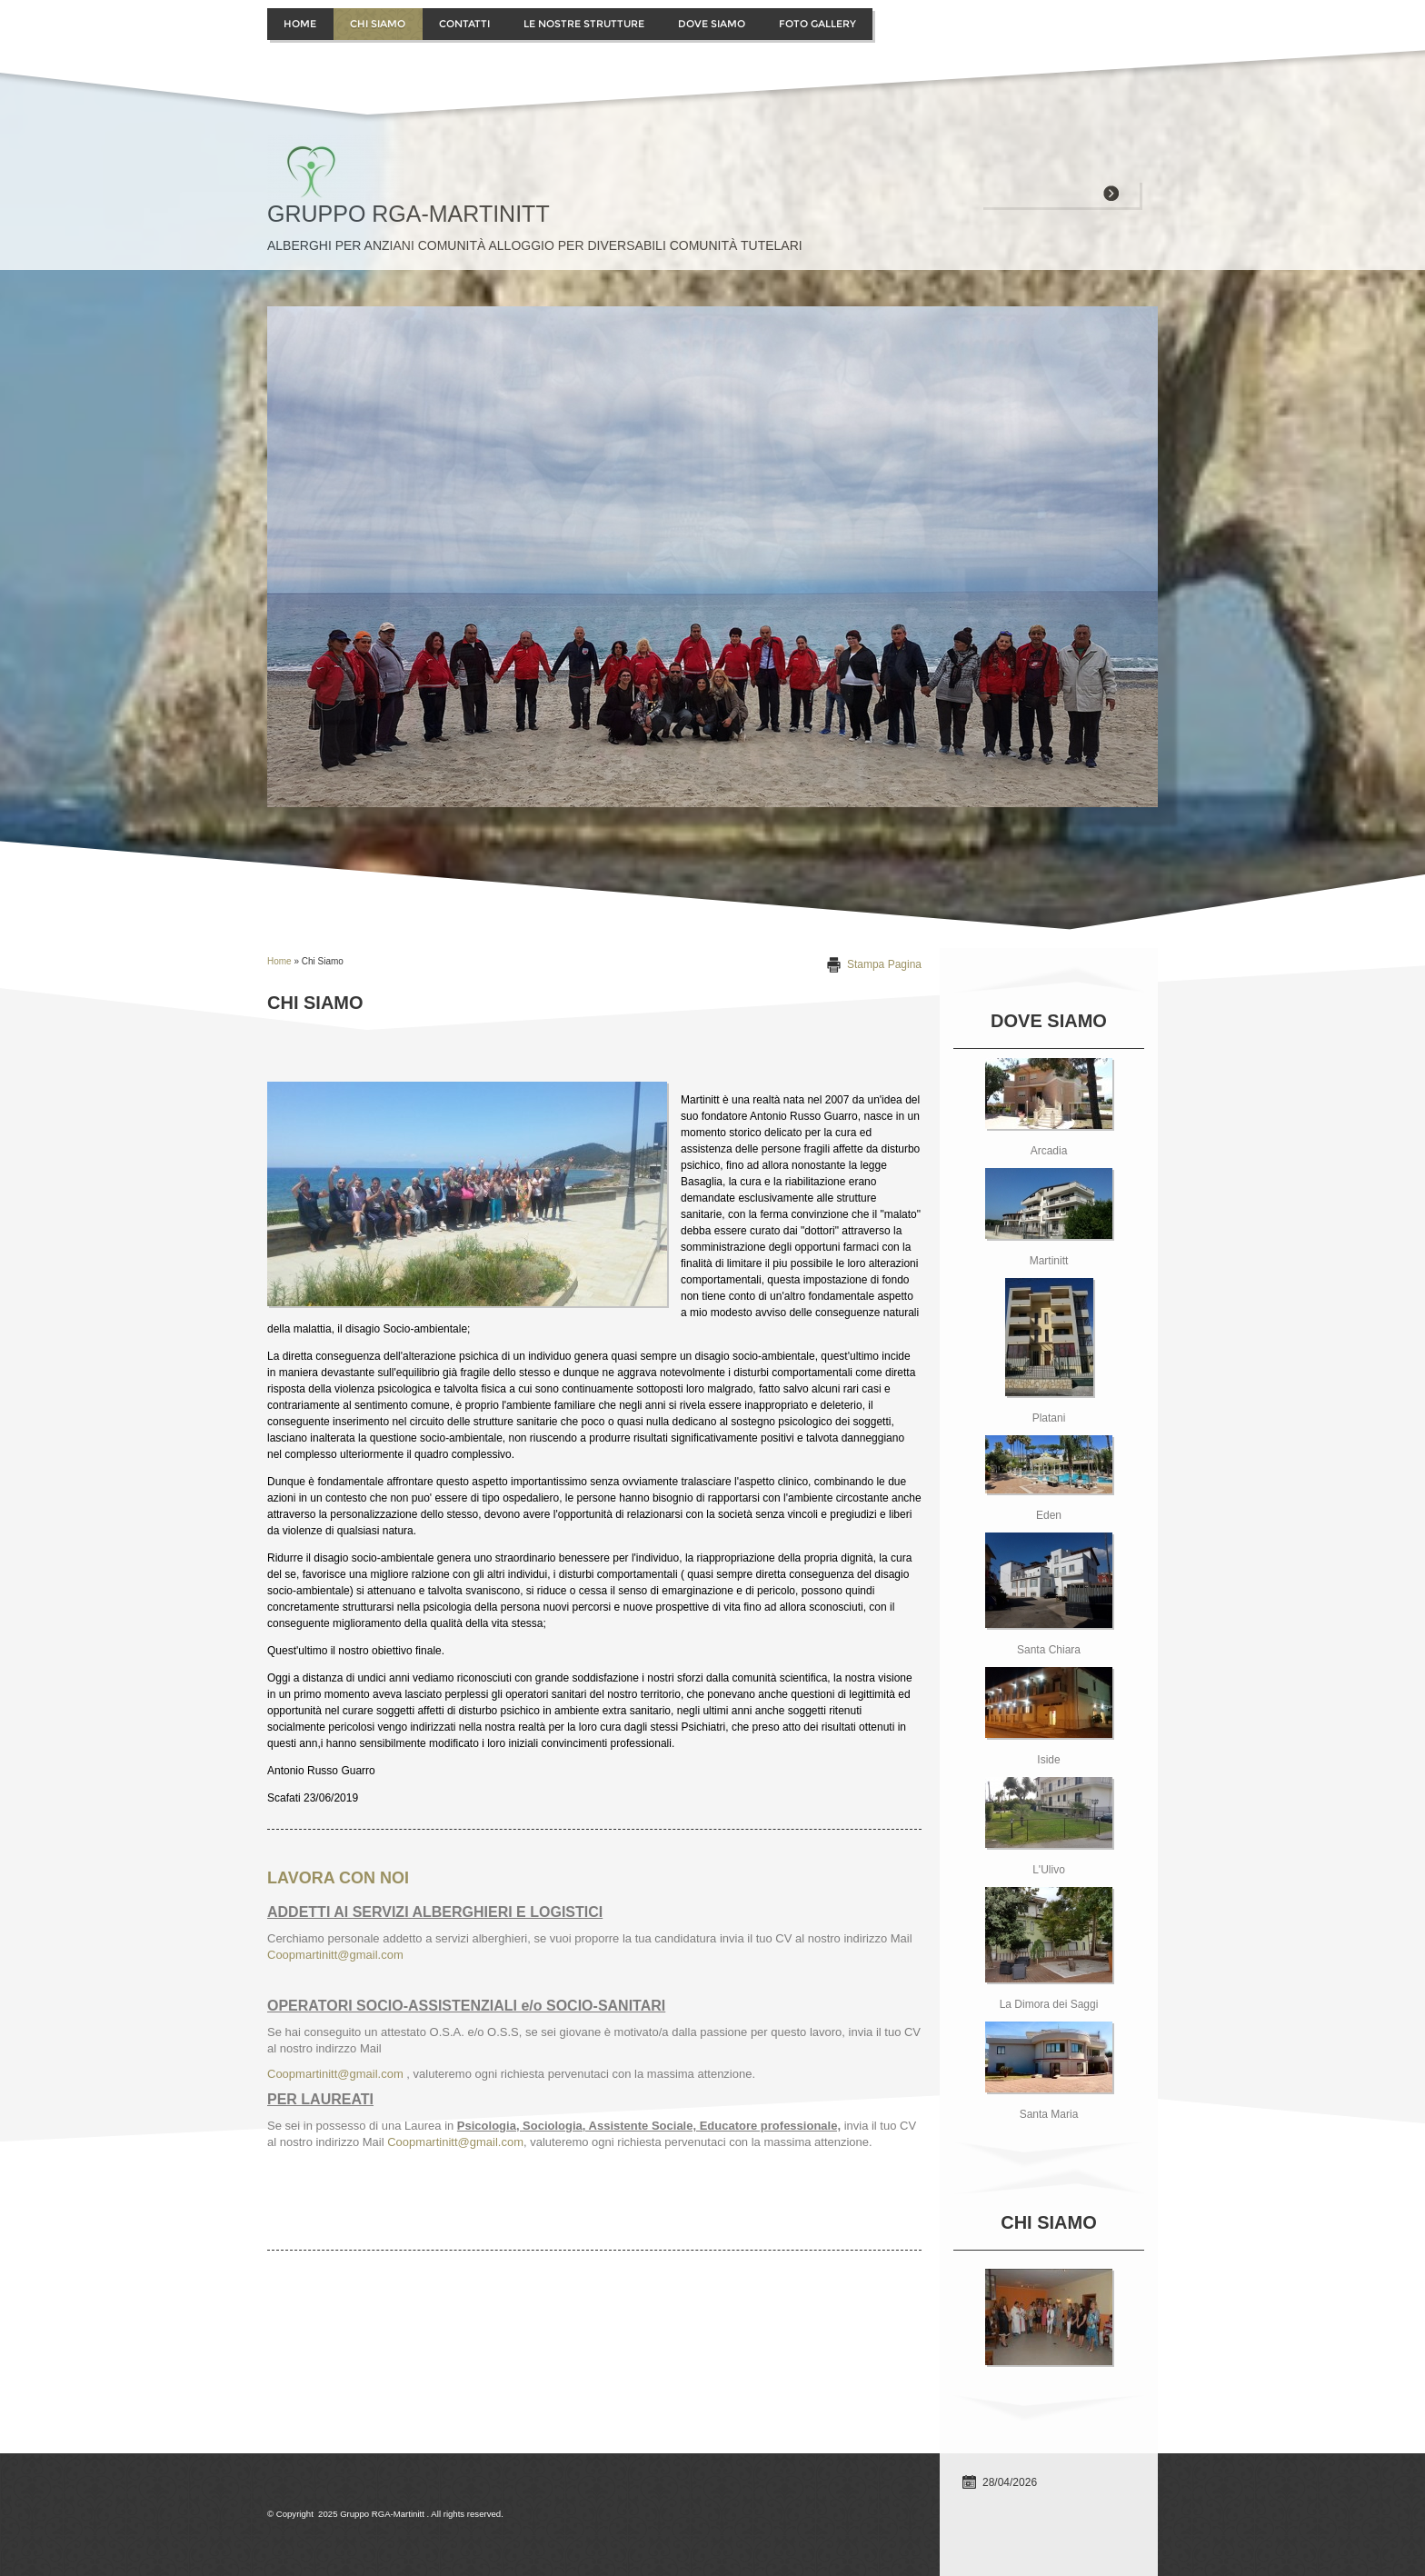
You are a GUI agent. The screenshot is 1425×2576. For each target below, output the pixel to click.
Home (300, 23)
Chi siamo (377, 23)
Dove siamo (711, 23)
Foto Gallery (817, 23)
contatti (464, 23)
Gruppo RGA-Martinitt (408, 213)
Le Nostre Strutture (583, 23)
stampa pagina (884, 964)
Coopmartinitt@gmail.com (335, 1955)
